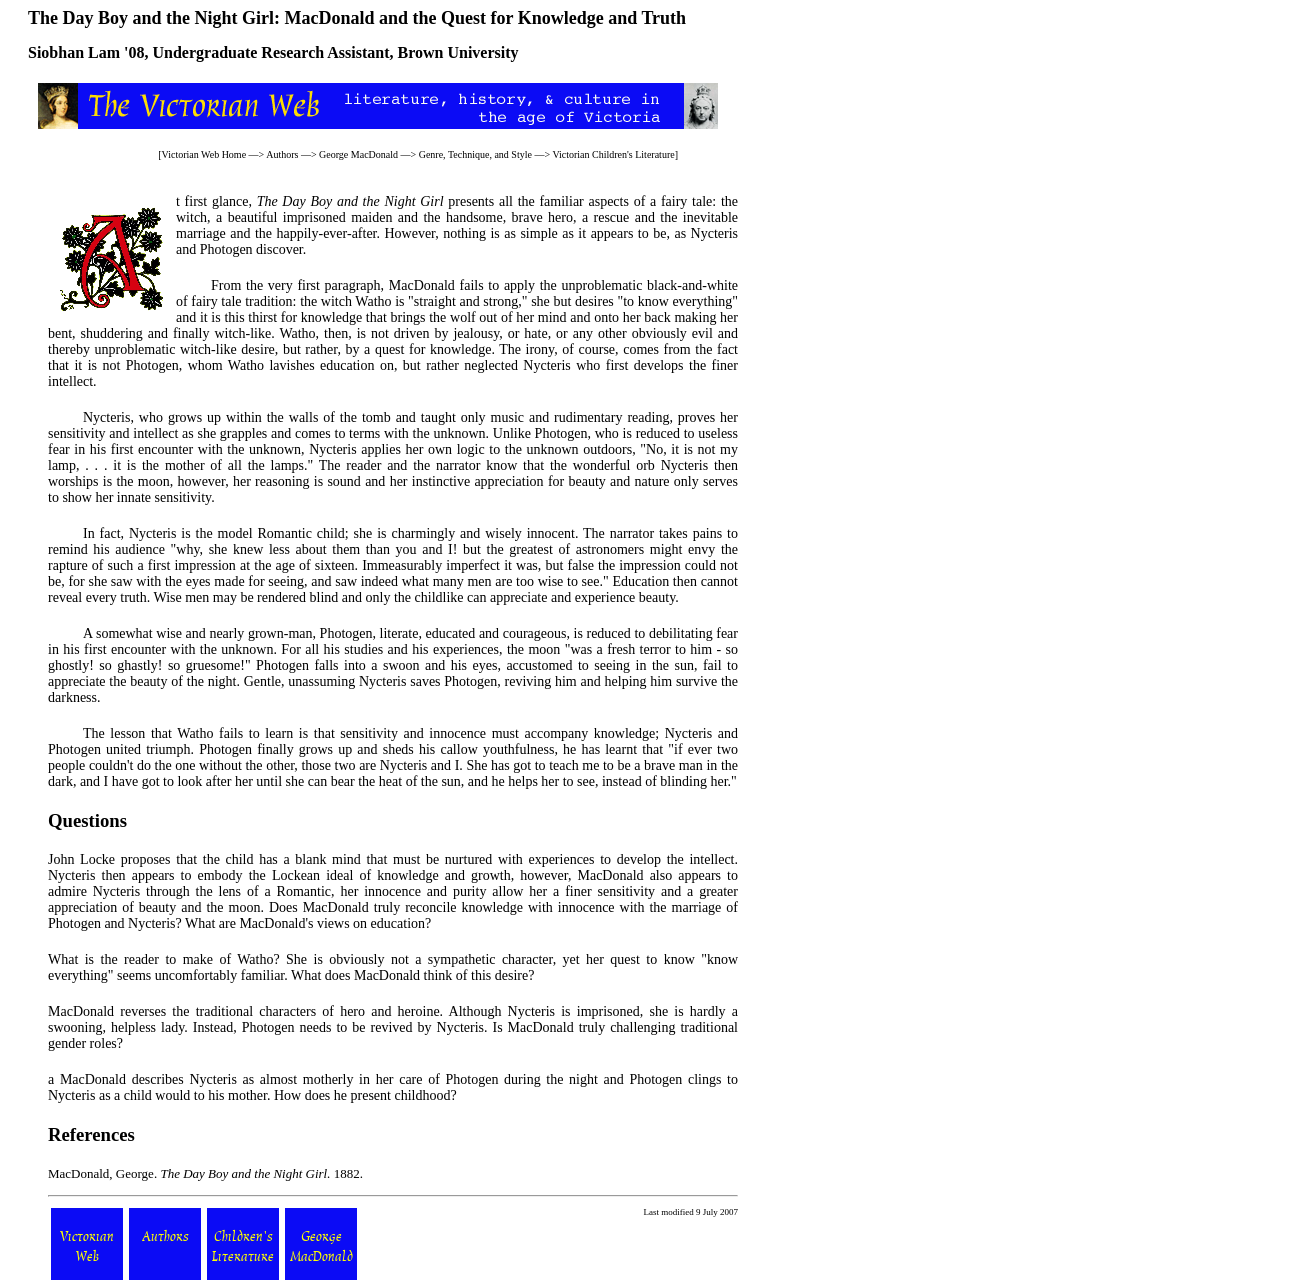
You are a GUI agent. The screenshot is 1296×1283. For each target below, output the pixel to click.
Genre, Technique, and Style (475, 154)
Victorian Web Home (204, 154)
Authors (282, 154)
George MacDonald (358, 154)
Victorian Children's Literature (613, 154)
